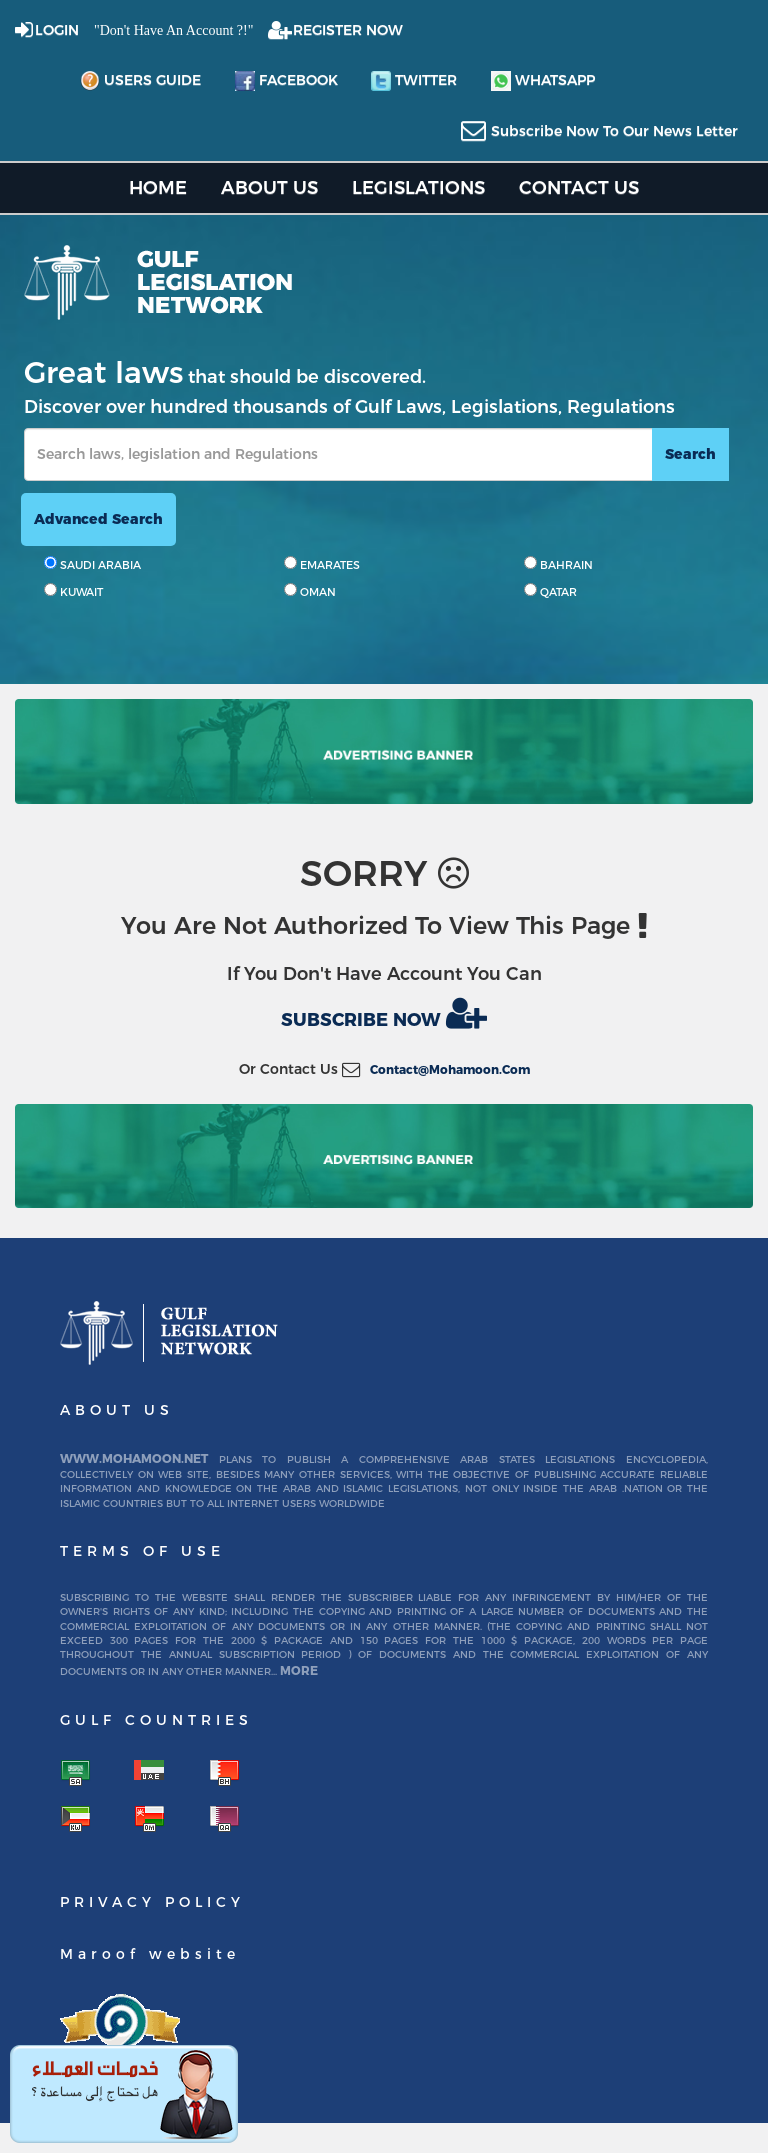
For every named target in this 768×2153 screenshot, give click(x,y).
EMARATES (322, 564)
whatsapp (543, 81)
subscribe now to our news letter (614, 131)
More (299, 1670)
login (57, 30)
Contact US (579, 187)
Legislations (418, 187)
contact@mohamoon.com (450, 1069)
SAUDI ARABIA (92, 564)
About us (269, 187)
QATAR (550, 591)
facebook (286, 81)
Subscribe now (384, 1013)
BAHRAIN (558, 564)
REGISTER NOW (348, 30)
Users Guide (140, 81)
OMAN (310, 591)
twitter (414, 81)
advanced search (98, 519)
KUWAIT (73, 591)
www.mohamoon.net (134, 1458)
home (158, 187)
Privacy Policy (152, 1902)
